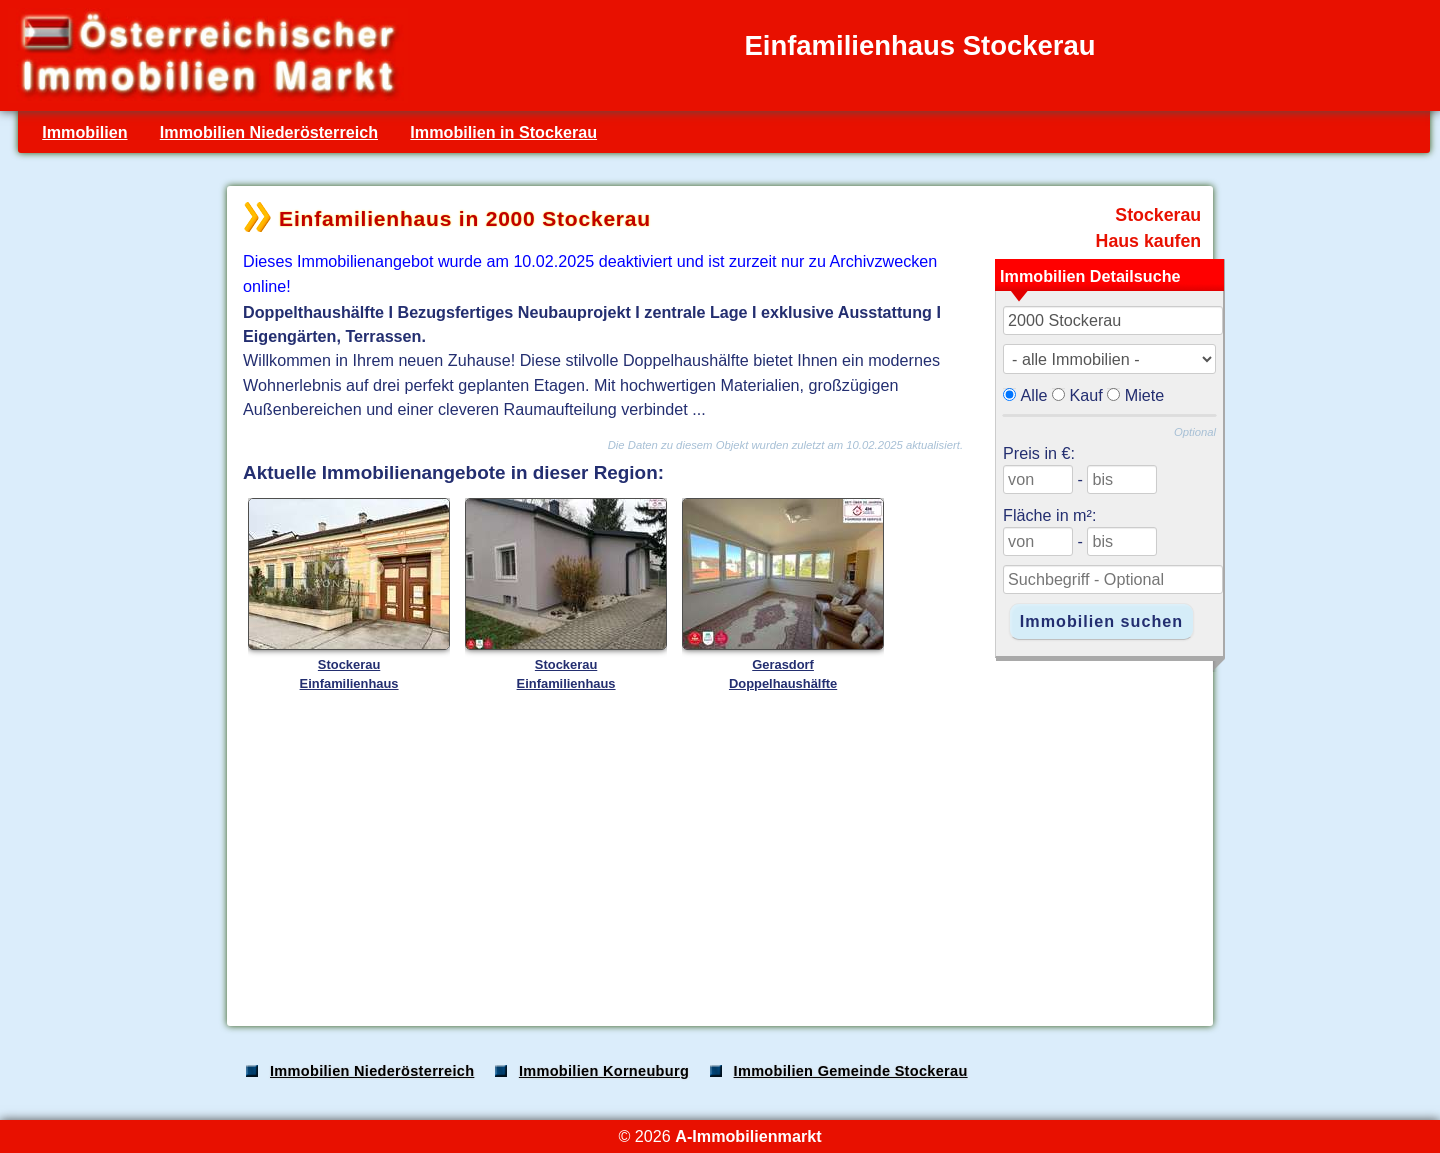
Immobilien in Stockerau (503, 132)
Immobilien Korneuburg (604, 1071)
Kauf (1086, 395)
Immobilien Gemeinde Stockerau (851, 1071)
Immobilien (84, 132)
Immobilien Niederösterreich (269, 132)
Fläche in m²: (1049, 515)
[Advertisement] (718, 854)
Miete (1145, 395)
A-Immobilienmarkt (748, 1136)
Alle (1034, 395)
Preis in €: (1039, 453)
